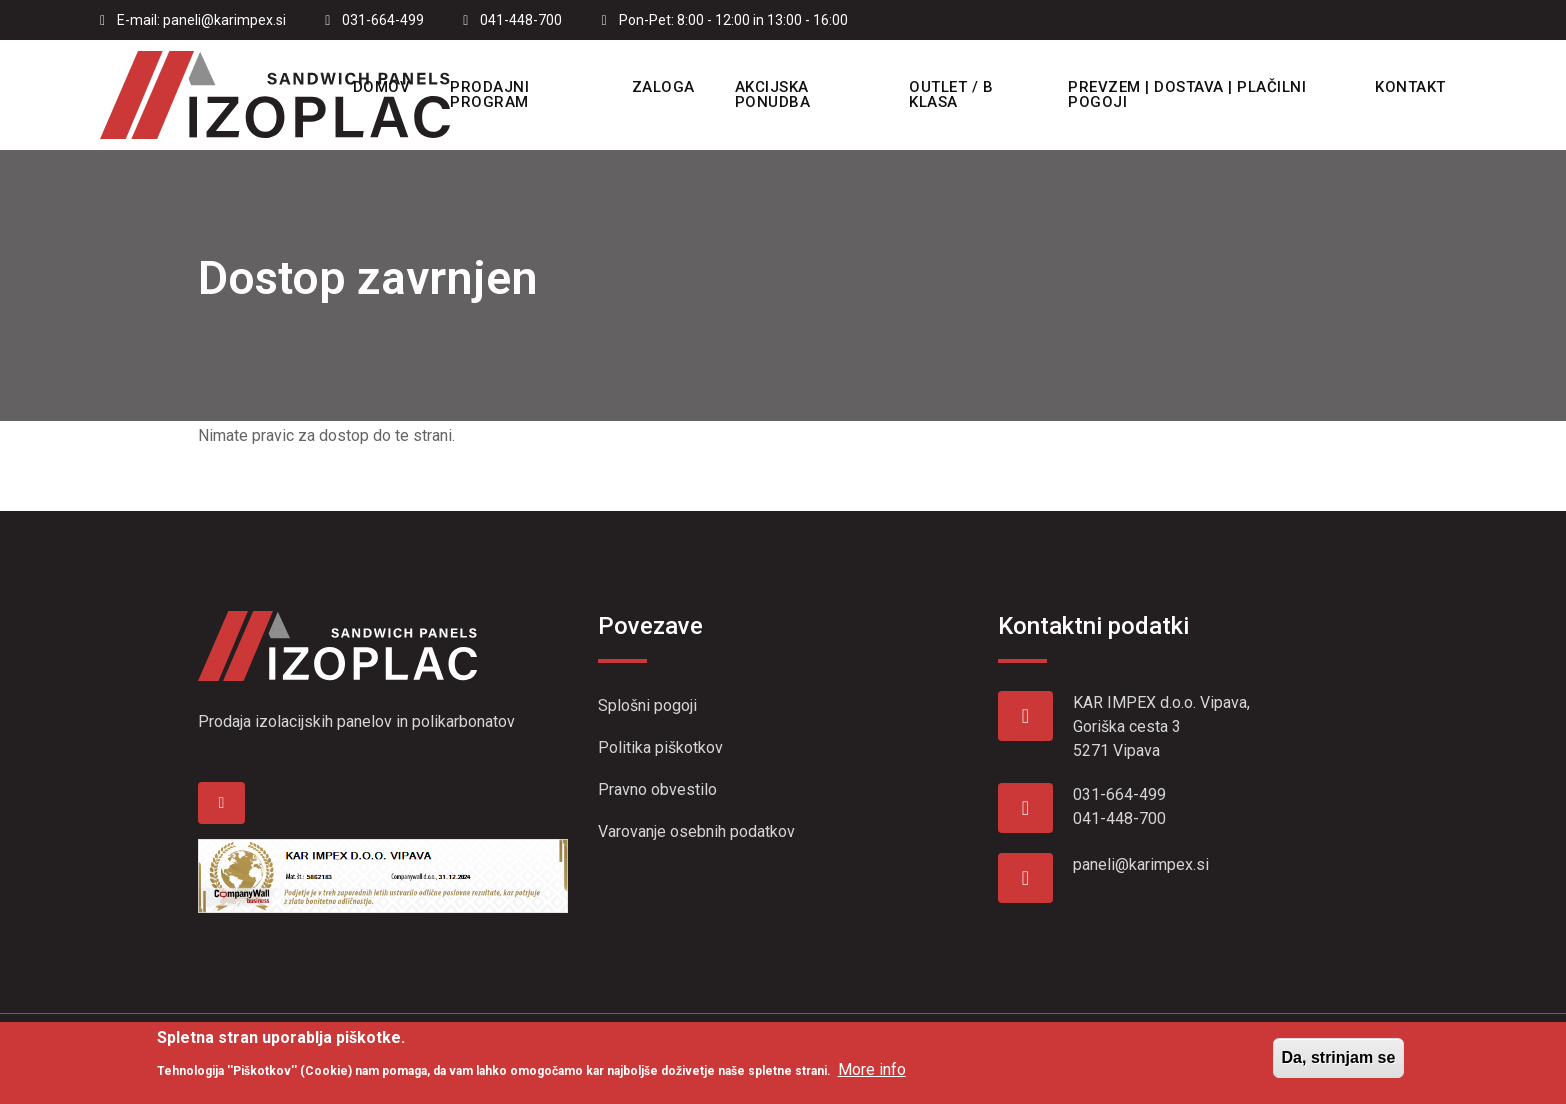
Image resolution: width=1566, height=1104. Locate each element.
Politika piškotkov (660, 747)
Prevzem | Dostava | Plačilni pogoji (1187, 94)
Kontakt (1410, 87)
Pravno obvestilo (657, 789)
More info (872, 1075)
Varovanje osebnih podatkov (696, 831)
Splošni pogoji (647, 705)
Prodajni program (489, 94)
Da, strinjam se (1339, 1064)
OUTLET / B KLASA (951, 94)
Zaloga (663, 87)
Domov (382, 87)
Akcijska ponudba (773, 94)
